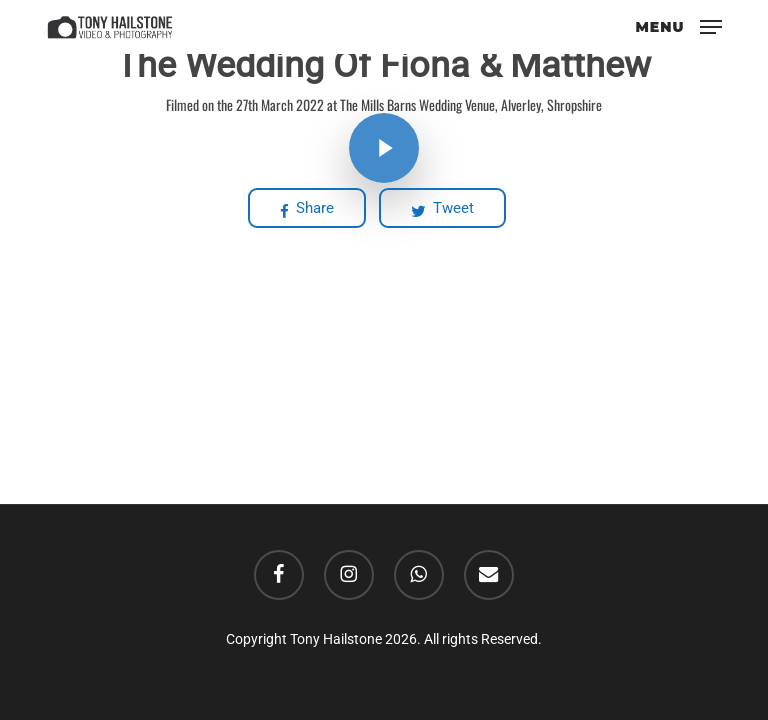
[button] (679, 25)
